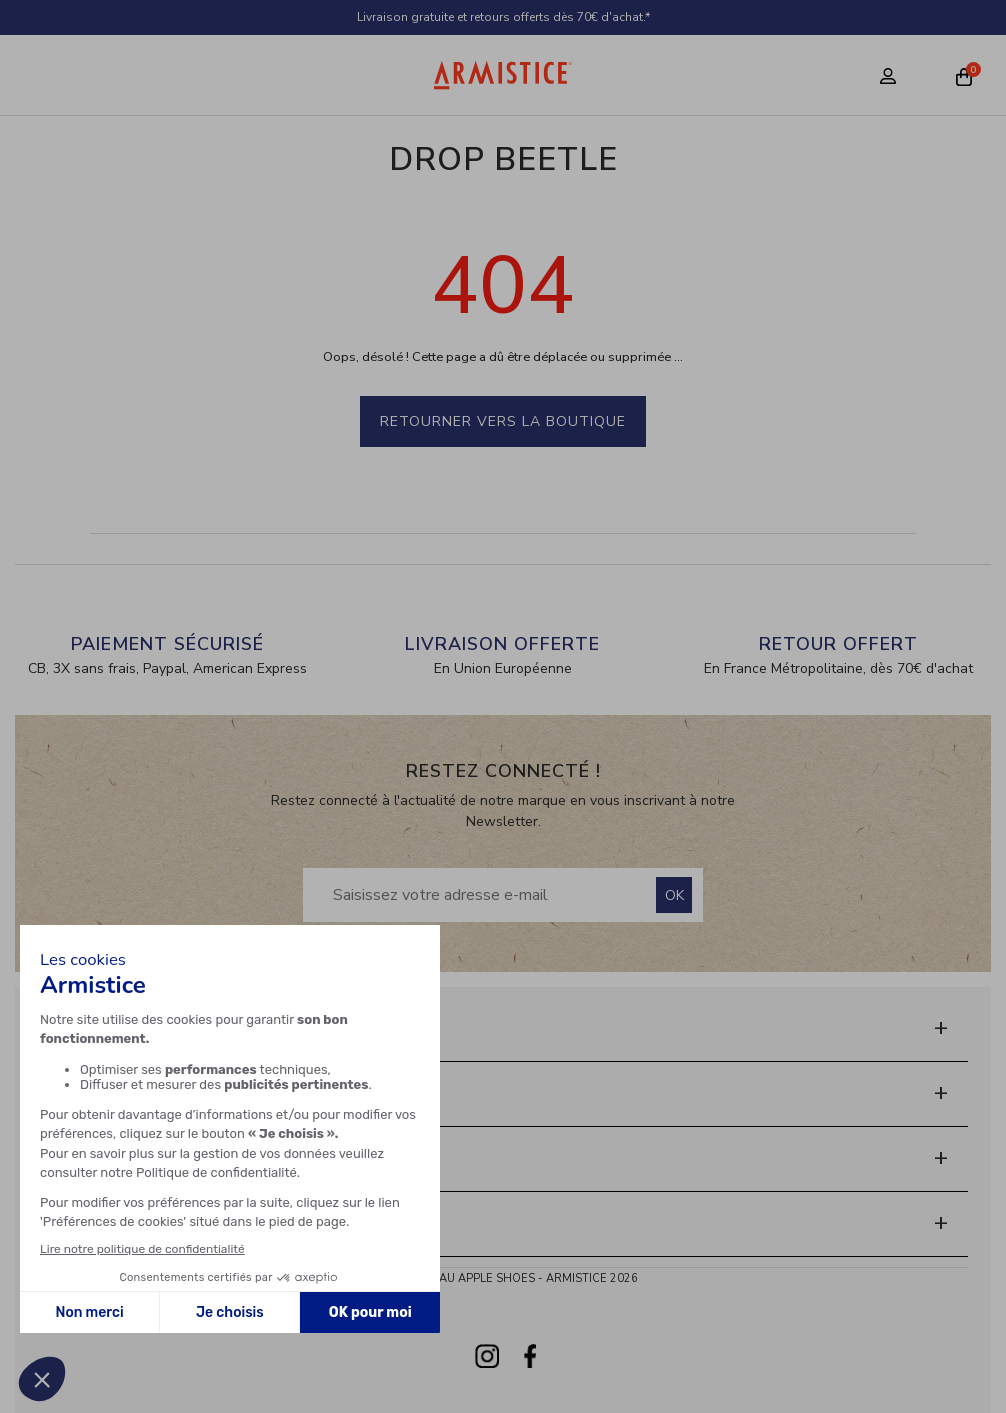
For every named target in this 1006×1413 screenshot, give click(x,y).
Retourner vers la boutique (503, 421)
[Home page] (503, 75)
